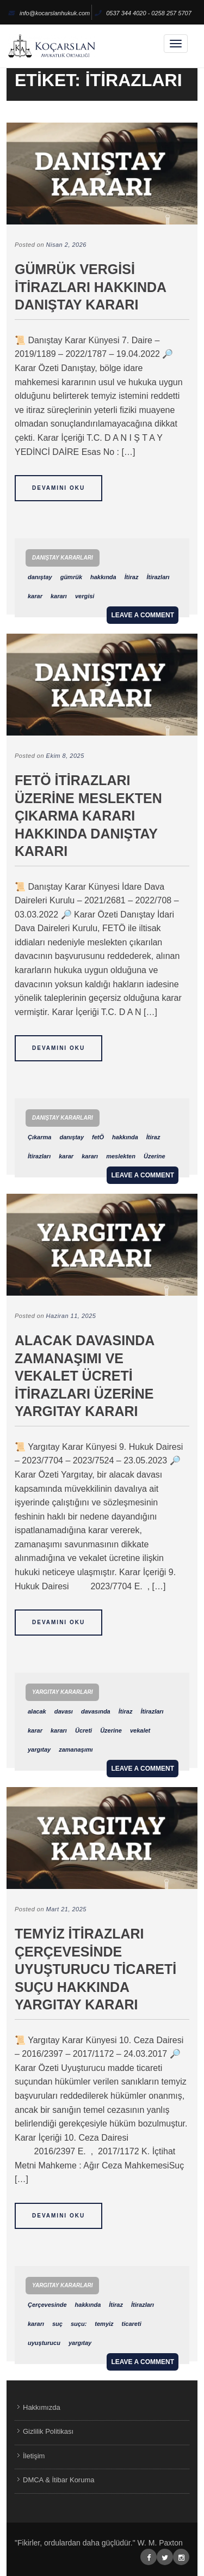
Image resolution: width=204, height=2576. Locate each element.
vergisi (84, 596)
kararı (59, 596)
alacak (37, 1711)
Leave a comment (142, 615)
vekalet (140, 1730)
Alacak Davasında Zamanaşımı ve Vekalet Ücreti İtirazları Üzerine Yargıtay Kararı (84, 1376)
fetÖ (98, 1137)
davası (63, 1711)
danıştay (40, 577)
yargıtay (39, 1749)
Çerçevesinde (47, 2304)
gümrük (71, 577)
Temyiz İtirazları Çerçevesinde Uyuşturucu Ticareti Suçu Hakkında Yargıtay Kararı (95, 1969)
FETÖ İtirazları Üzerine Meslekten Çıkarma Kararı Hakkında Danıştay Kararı (88, 816)
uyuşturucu (44, 2343)
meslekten (120, 1156)
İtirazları (157, 577)
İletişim (34, 2456)
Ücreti (83, 1730)
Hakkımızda (41, 2407)
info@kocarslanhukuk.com (49, 13)
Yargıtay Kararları (62, 1692)
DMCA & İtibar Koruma (59, 2480)
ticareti (131, 2323)
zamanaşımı (75, 1749)
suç (57, 2323)
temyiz (104, 2323)
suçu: (78, 2323)
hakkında (103, 577)
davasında (95, 1711)
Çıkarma (39, 1137)
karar (35, 596)
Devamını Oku (58, 488)
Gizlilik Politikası (48, 2431)
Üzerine (154, 1156)
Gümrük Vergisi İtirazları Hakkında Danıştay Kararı (90, 287)
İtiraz (132, 577)
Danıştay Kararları (62, 558)
